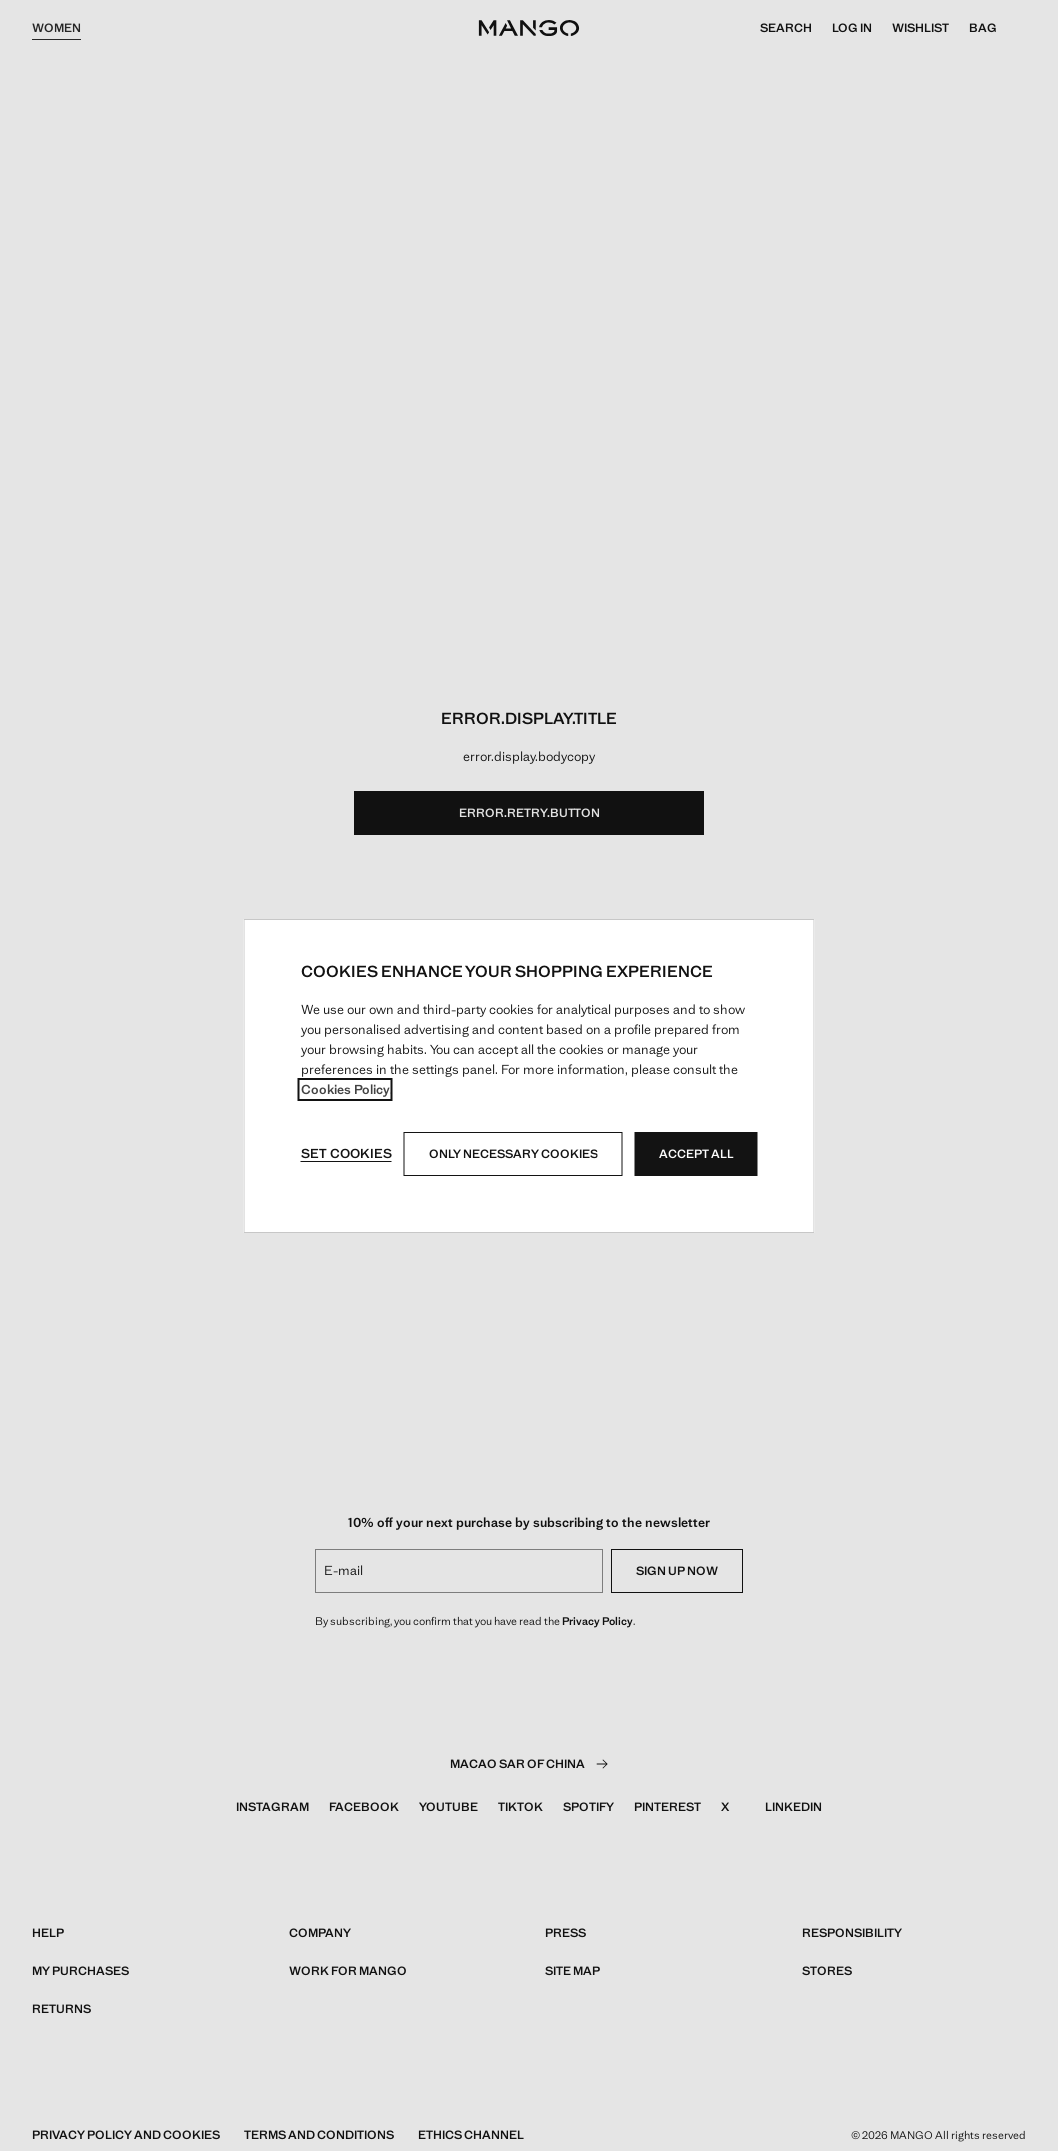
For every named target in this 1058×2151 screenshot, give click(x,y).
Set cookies (346, 1153)
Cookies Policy (345, 1089)
